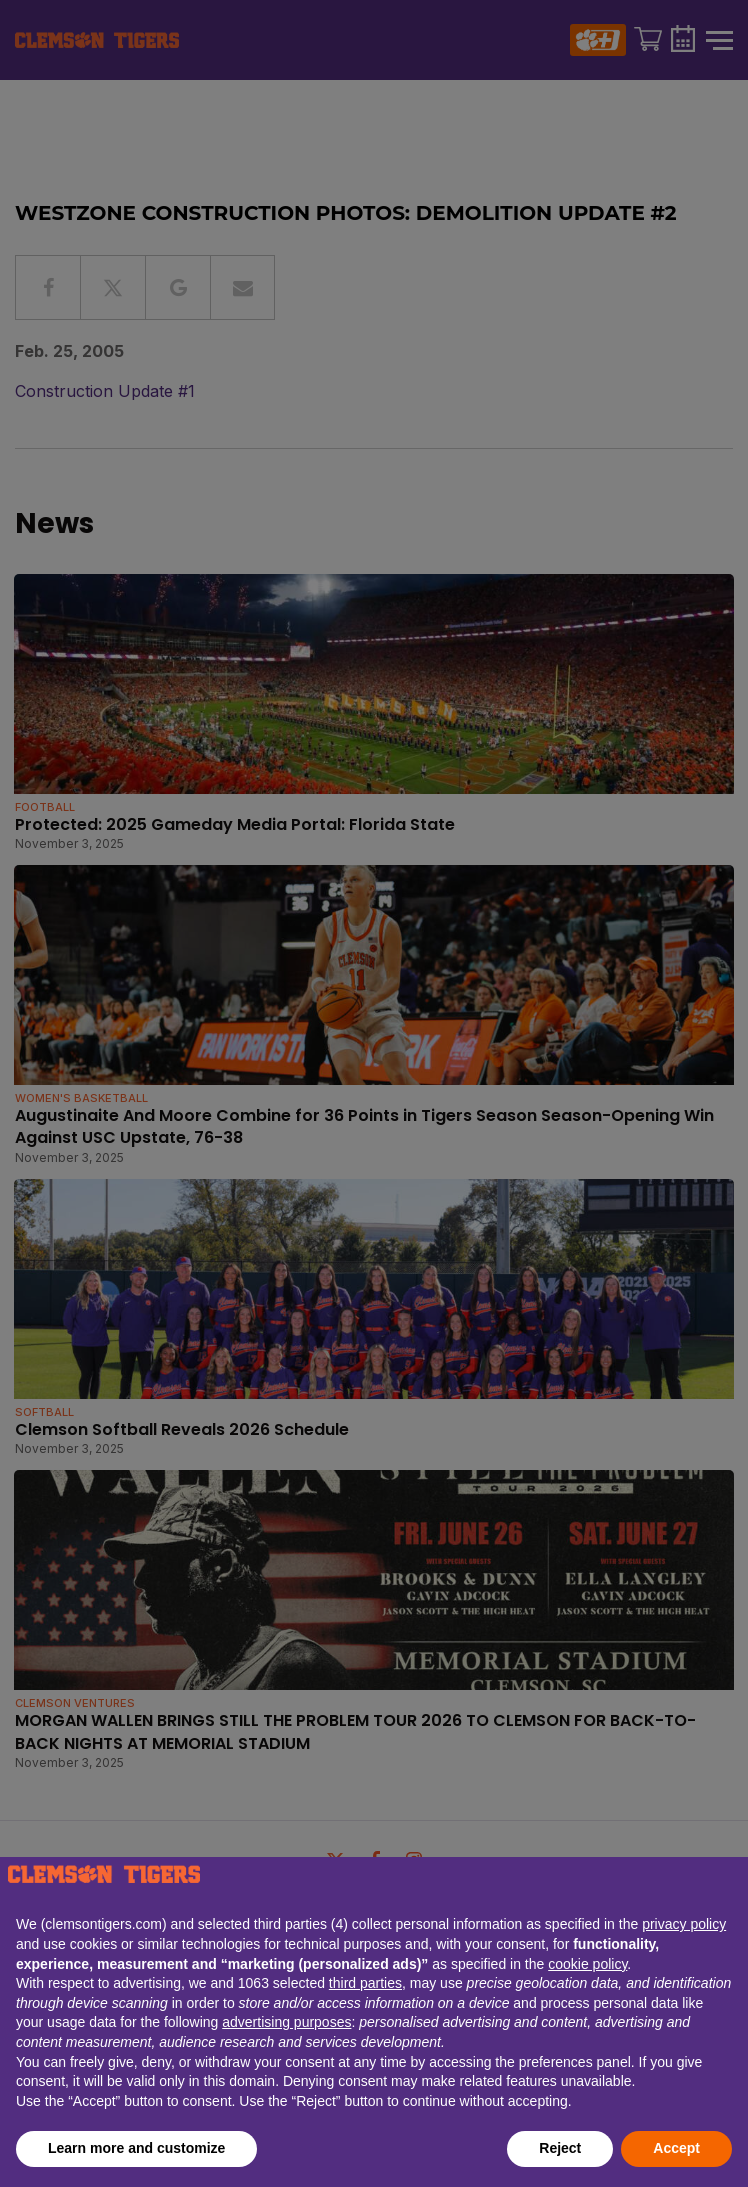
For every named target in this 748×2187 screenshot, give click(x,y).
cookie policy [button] (587, 1964)
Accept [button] (676, 2148)
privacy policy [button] (684, 1924)
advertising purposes (286, 2022)
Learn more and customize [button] (136, 2148)
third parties (365, 1983)
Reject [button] (560, 2148)
